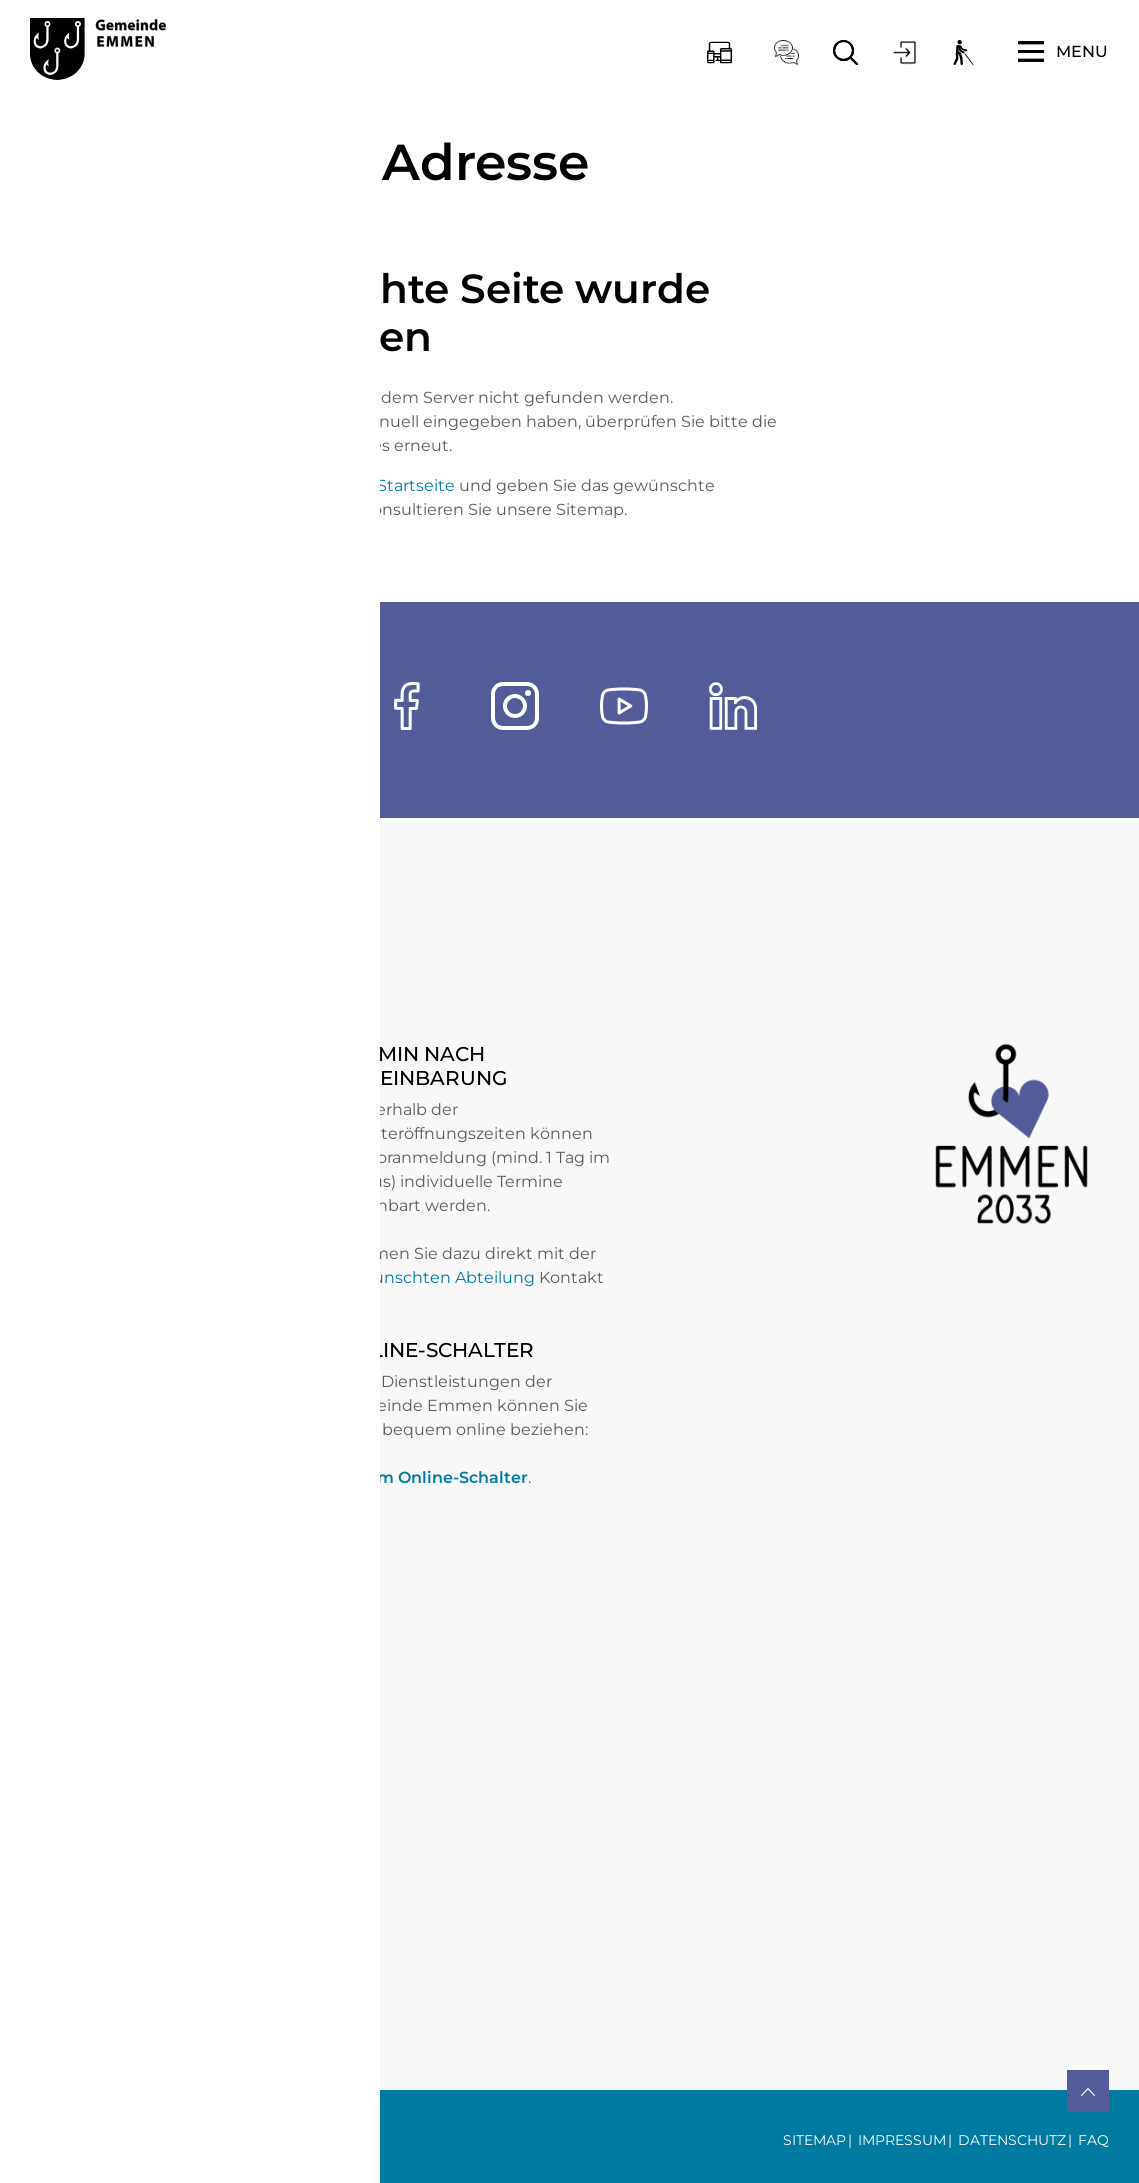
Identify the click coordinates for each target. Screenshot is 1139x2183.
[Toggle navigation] (1063, 52)
